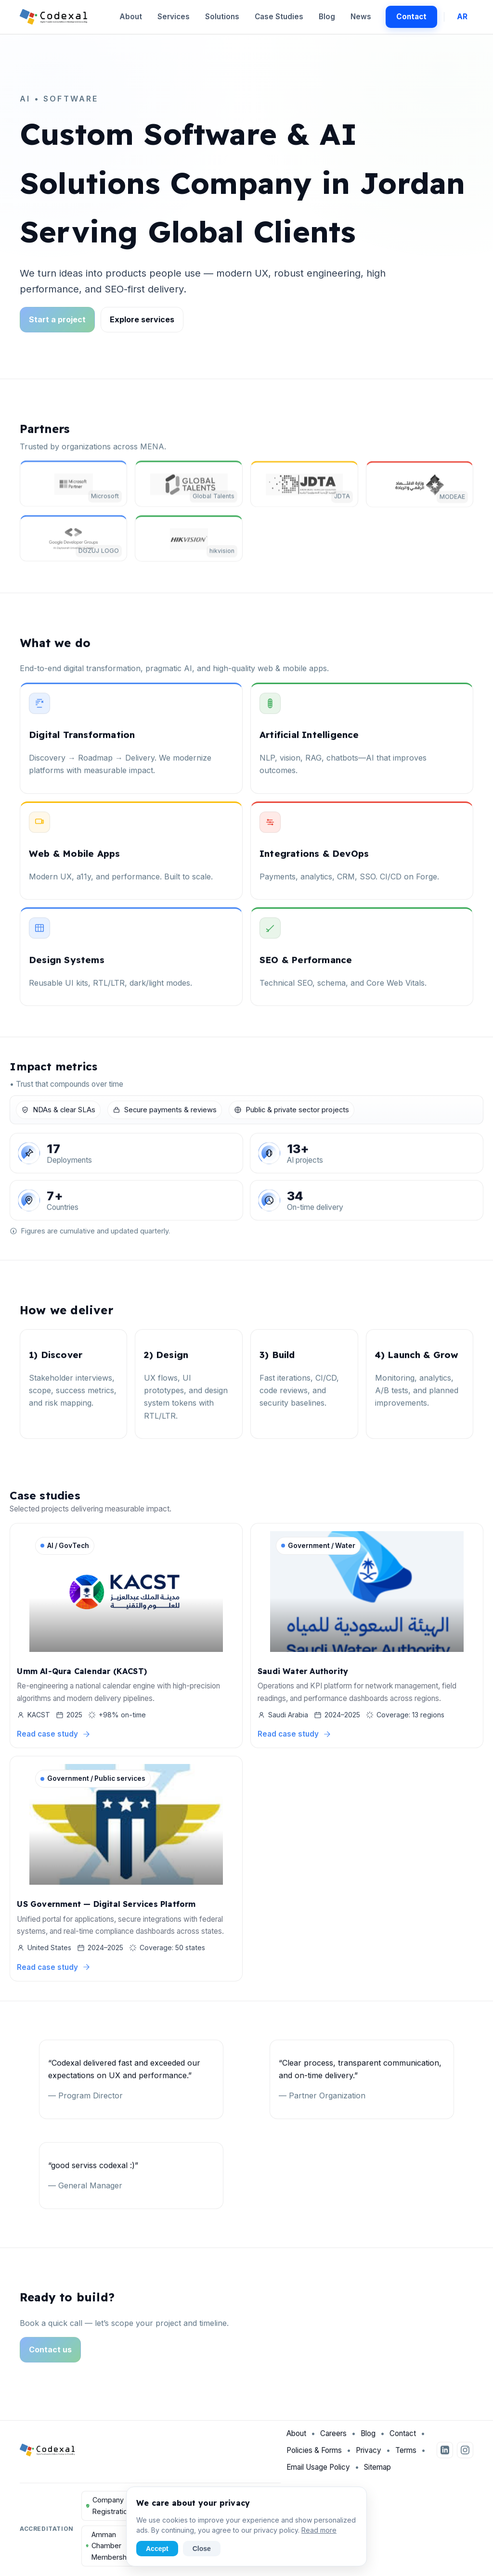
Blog (327, 16)
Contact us (50, 2355)
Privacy (368, 2455)
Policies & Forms (314, 2455)
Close (202, 2548)
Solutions (222, 16)
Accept (157, 2548)
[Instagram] (465, 2456)
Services (173, 16)
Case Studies (279, 16)
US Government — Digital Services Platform (106, 1906)
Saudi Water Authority (303, 1672)
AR (462, 16)
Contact (411, 16)
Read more (319, 2530)
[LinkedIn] (445, 2456)
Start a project (57, 319)
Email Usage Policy (318, 2472)
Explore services (142, 319)
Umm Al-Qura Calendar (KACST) (82, 1672)
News (360, 16)
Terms (405, 2455)
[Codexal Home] (54, 17)
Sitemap (377, 2472)
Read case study (54, 1735)
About (130, 16)
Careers (333, 2438)
